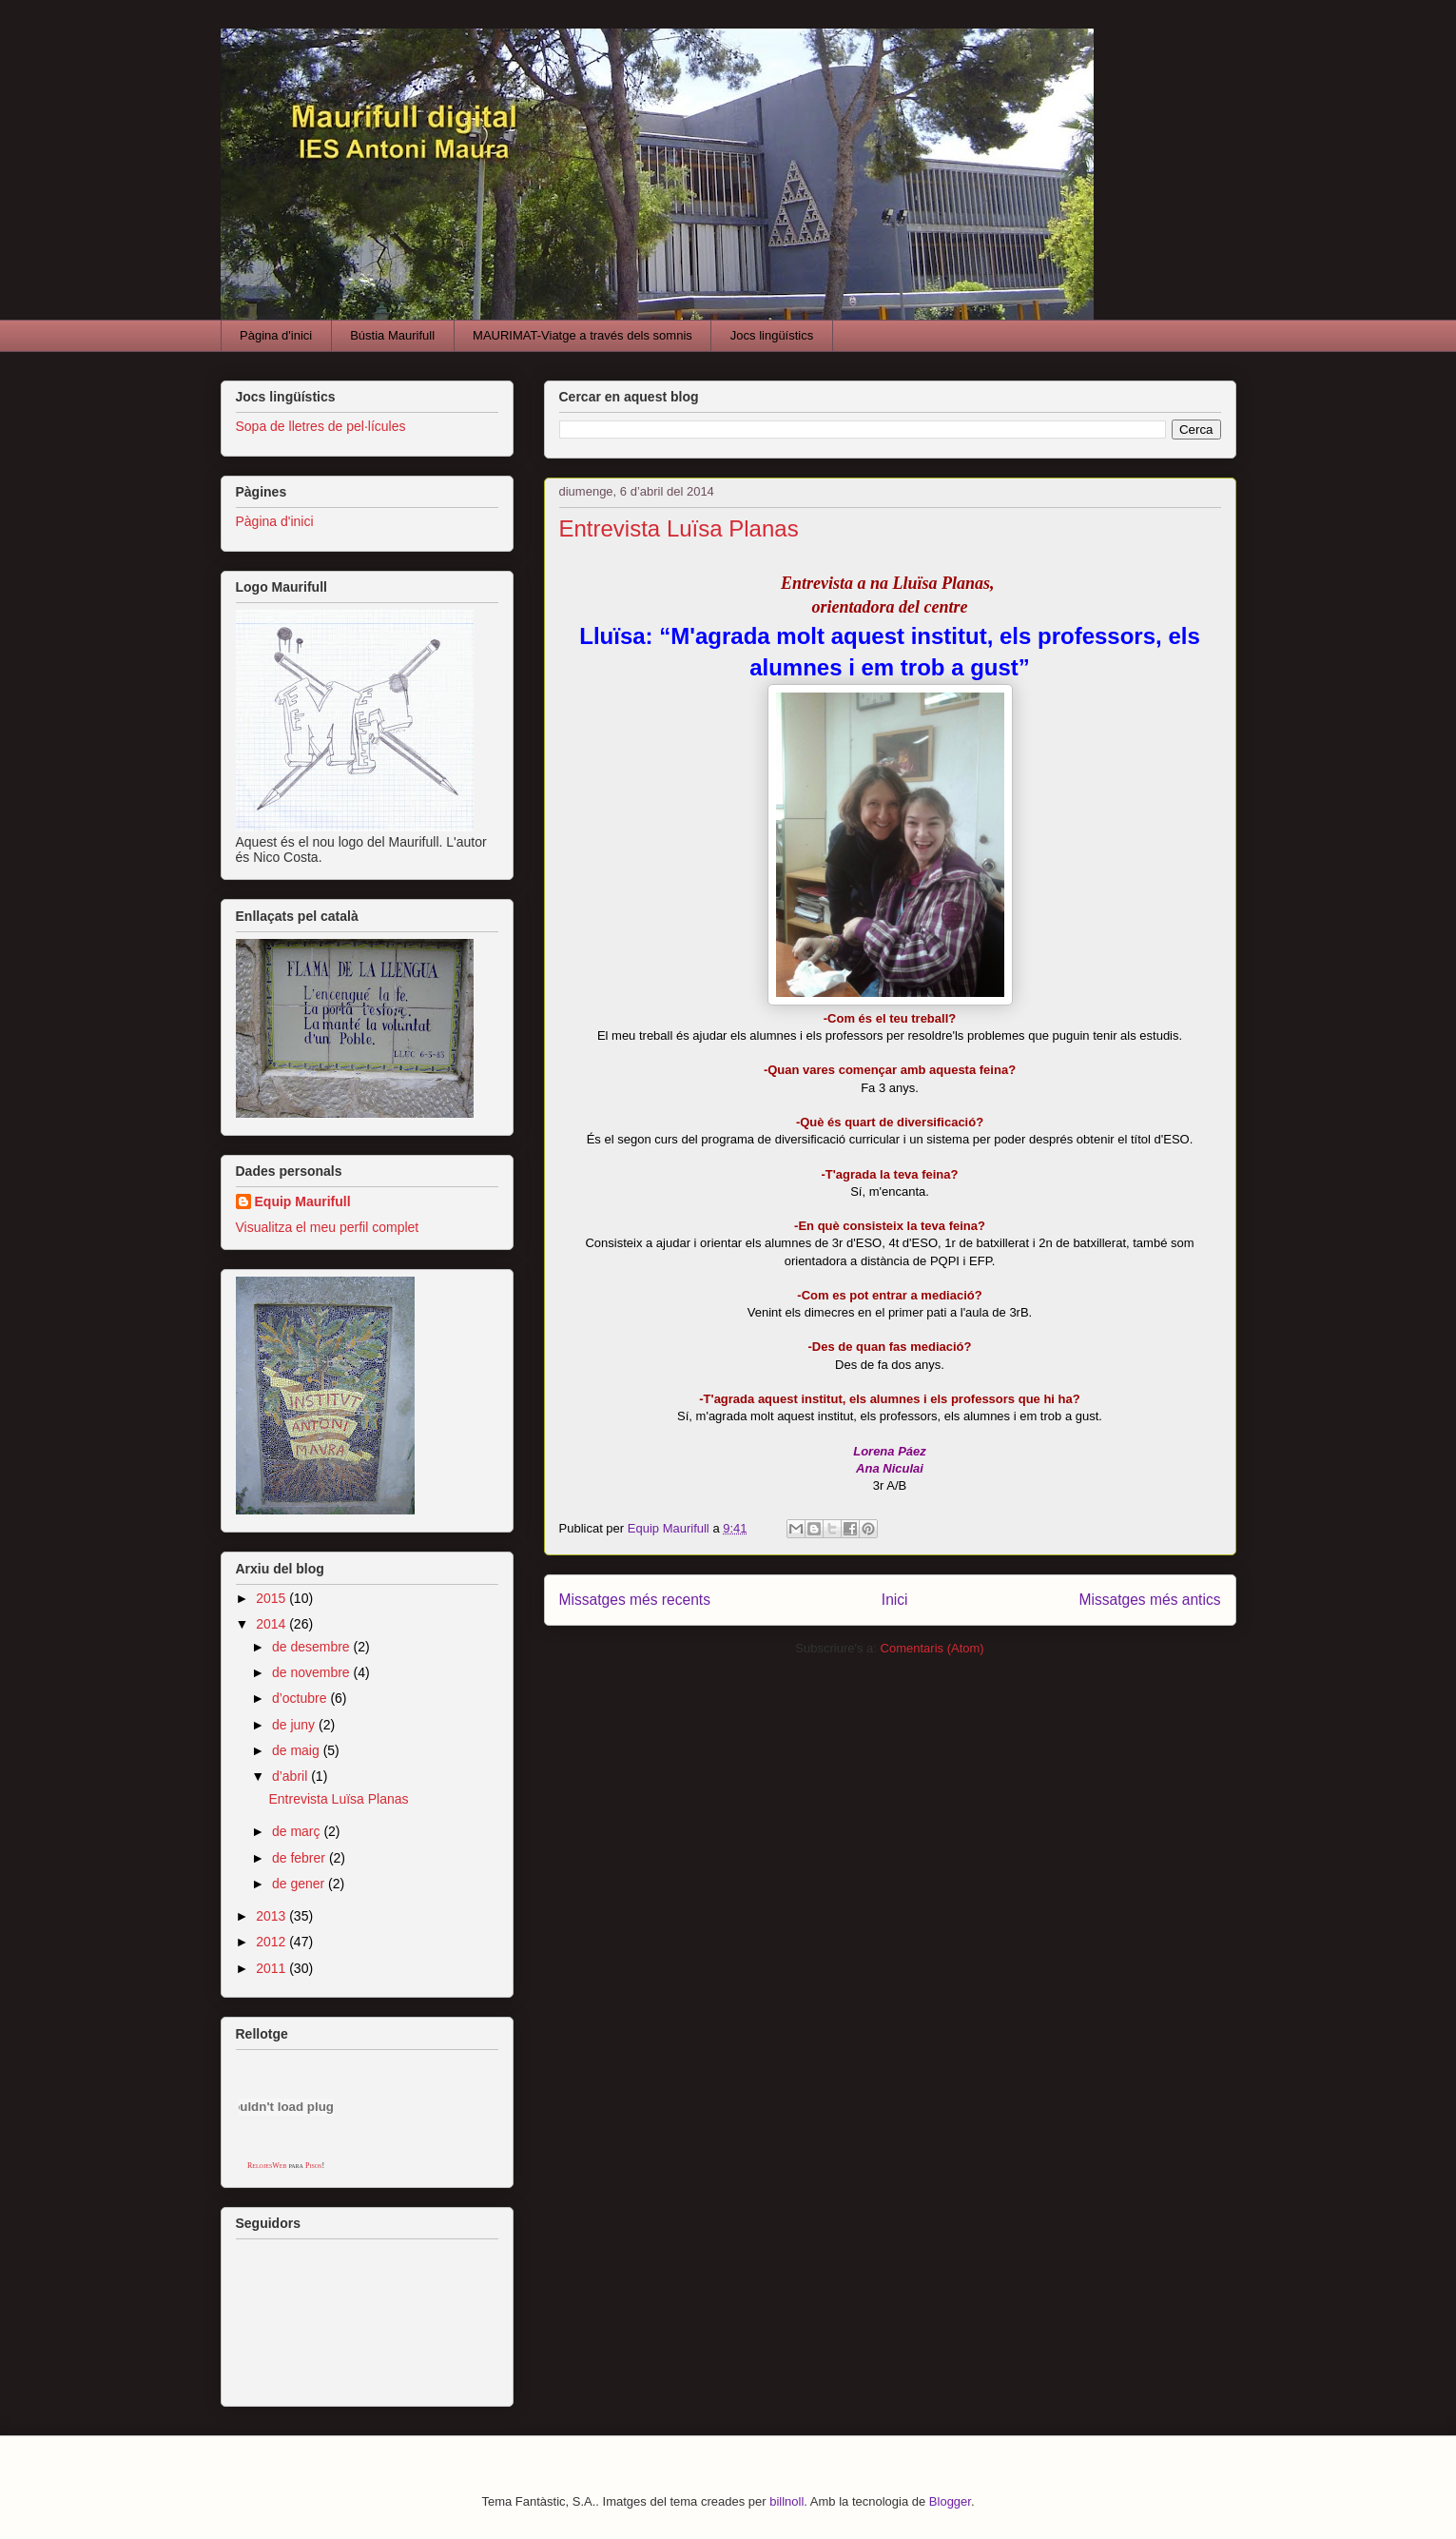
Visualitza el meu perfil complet (327, 1227)
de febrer (300, 1857)
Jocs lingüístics (771, 335)
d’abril (291, 1776)
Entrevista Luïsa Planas (679, 528)
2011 (272, 1968)
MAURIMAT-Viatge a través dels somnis (582, 335)
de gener (300, 1883)
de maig (297, 1750)
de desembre (313, 1646)
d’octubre (301, 1698)
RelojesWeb (267, 2165)
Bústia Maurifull (392, 335)
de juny (295, 1724)
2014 (272, 1623)
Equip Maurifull (303, 1201)
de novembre (313, 1672)
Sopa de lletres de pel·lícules (321, 426)
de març (297, 1831)
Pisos (313, 2165)
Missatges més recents (634, 1600)
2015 (272, 1598)
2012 (272, 1941)
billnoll (786, 2501)
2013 (272, 1916)
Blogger (950, 2501)
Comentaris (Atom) (932, 1648)
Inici (895, 1600)
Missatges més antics (1149, 1600)
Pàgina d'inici (276, 335)
